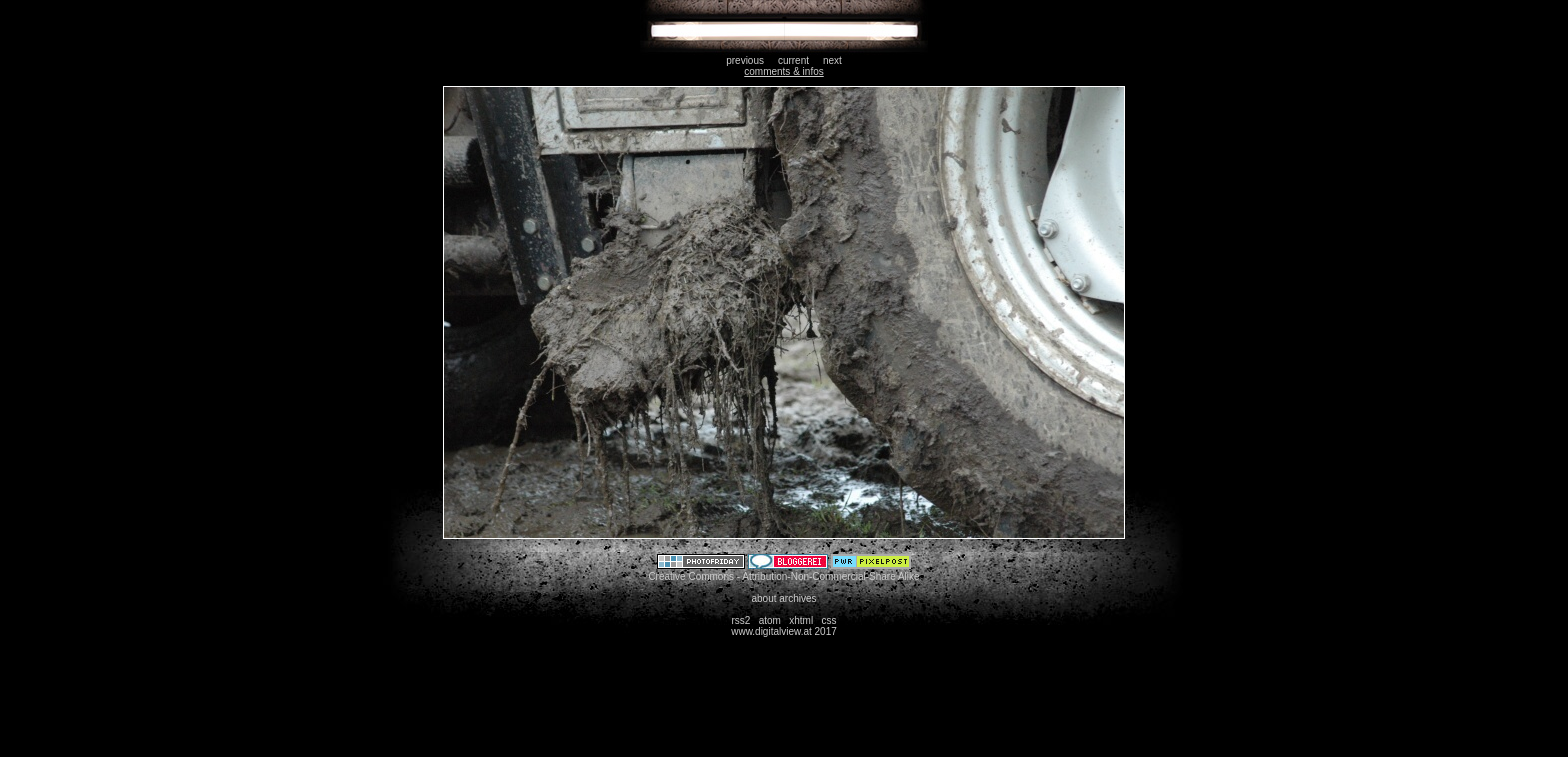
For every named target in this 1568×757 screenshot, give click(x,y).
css (829, 620)
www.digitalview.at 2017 (784, 631)
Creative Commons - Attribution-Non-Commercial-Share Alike (783, 576)
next (832, 60)
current (793, 60)
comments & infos (783, 71)
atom (770, 620)
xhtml (801, 620)
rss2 (740, 620)
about (763, 598)
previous (745, 60)
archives (797, 598)
